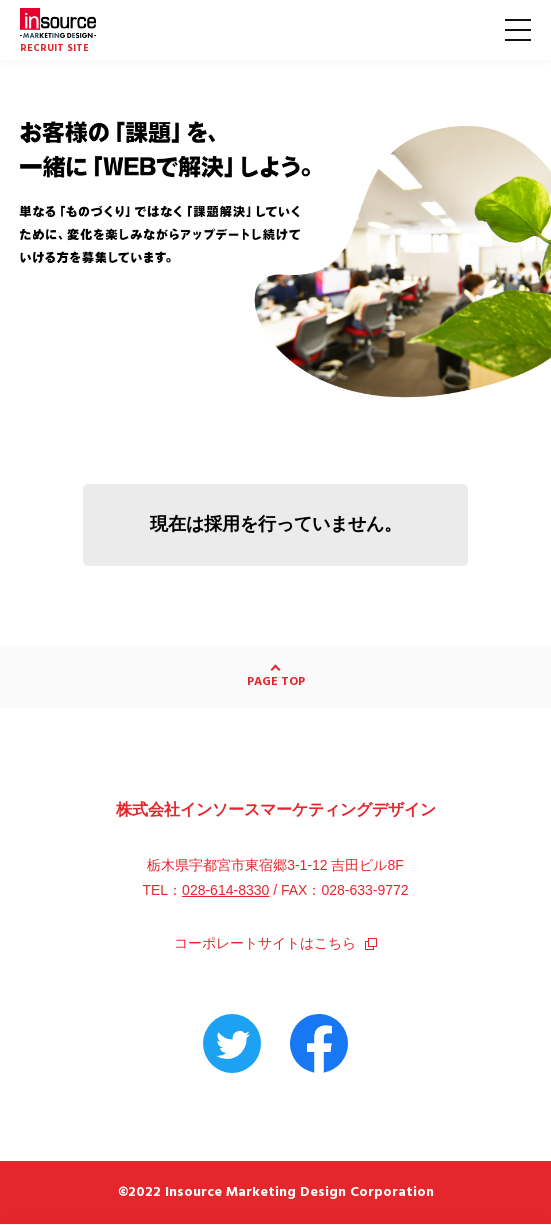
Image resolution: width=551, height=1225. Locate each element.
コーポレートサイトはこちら (275, 943)
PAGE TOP (276, 682)
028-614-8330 (225, 890)
